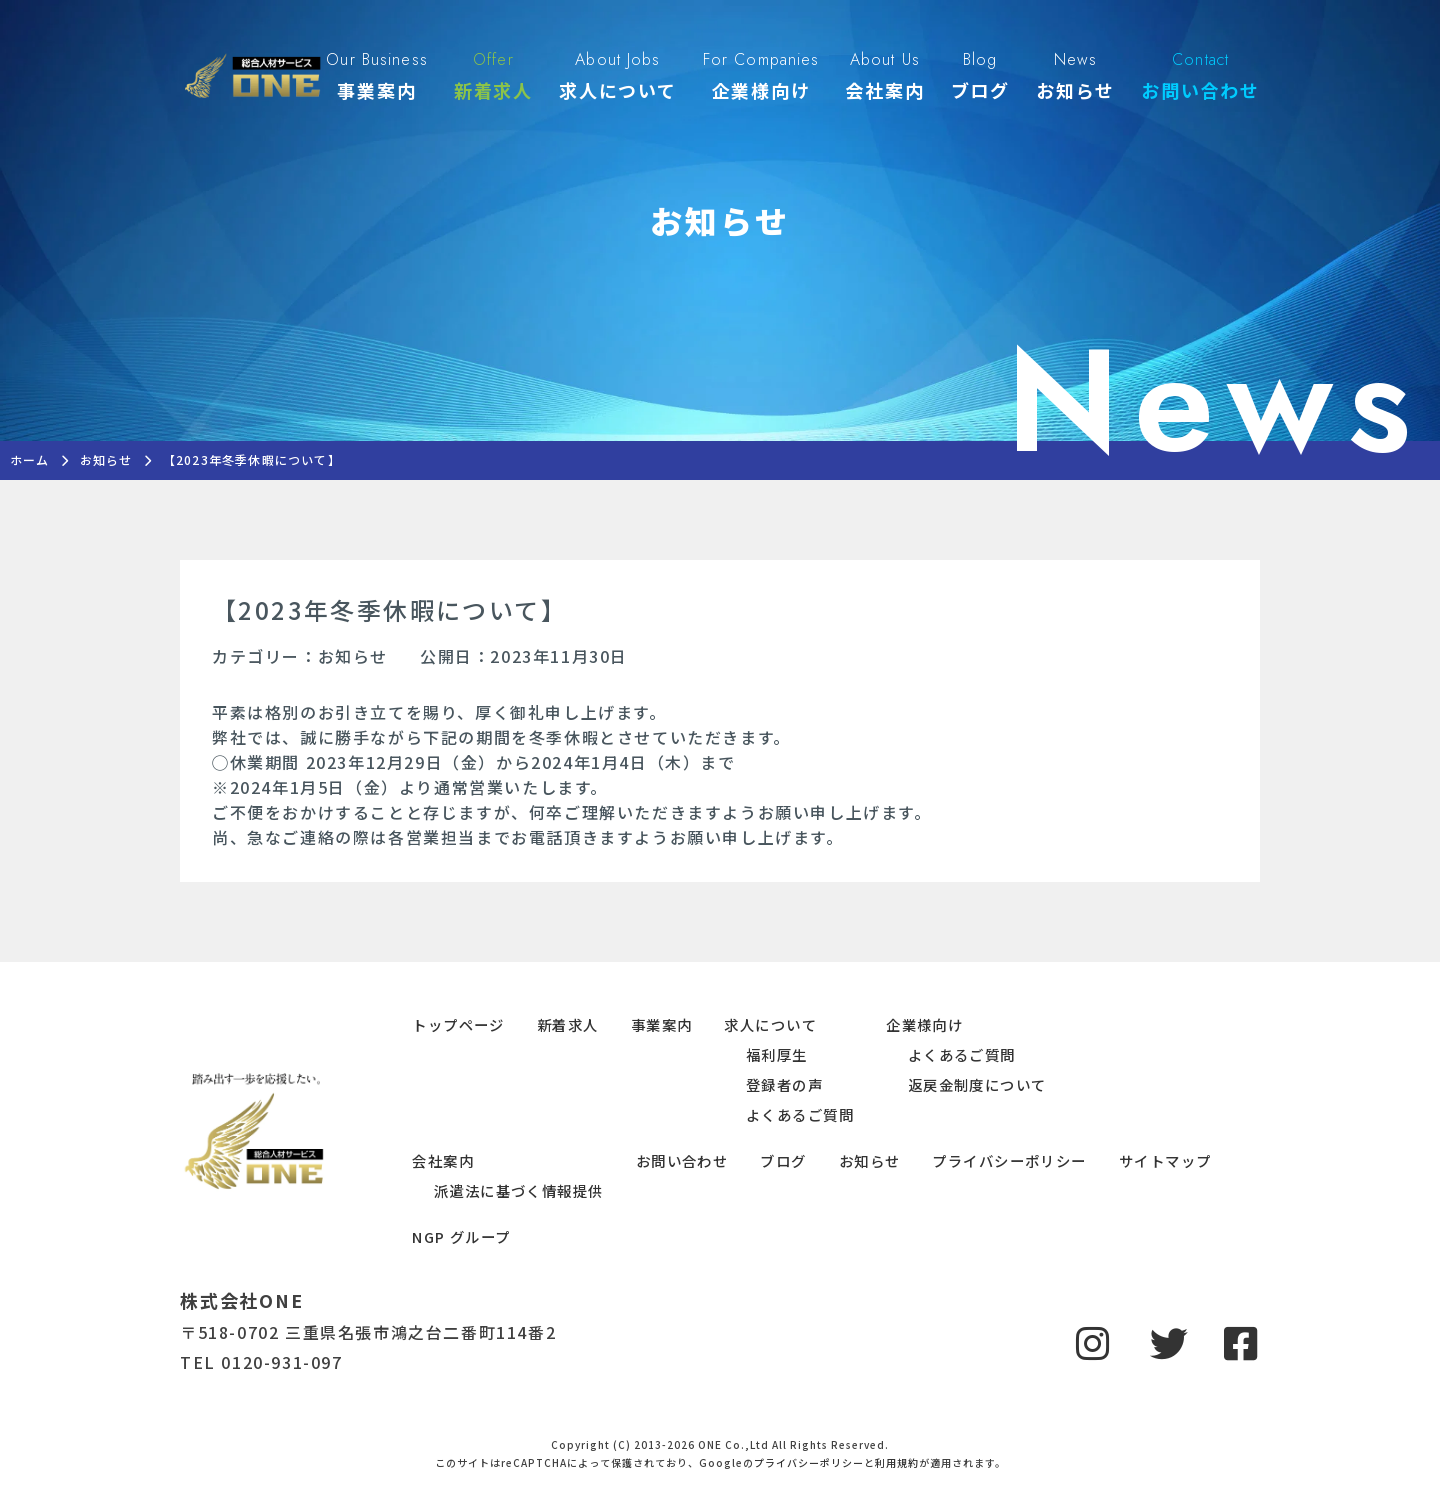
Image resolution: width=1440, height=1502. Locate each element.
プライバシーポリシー (1009, 1160)
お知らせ (870, 1160)
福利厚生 (777, 1054)
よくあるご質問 (800, 1114)
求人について (770, 1024)
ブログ (783, 1160)
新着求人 (568, 1024)
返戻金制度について (977, 1084)
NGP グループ (461, 1236)
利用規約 (897, 1462)
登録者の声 (784, 1084)
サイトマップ (1165, 1160)
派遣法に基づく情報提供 (519, 1190)
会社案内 (443, 1160)
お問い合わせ (682, 1160)
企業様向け (924, 1024)
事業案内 (662, 1024)
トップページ (458, 1024)
